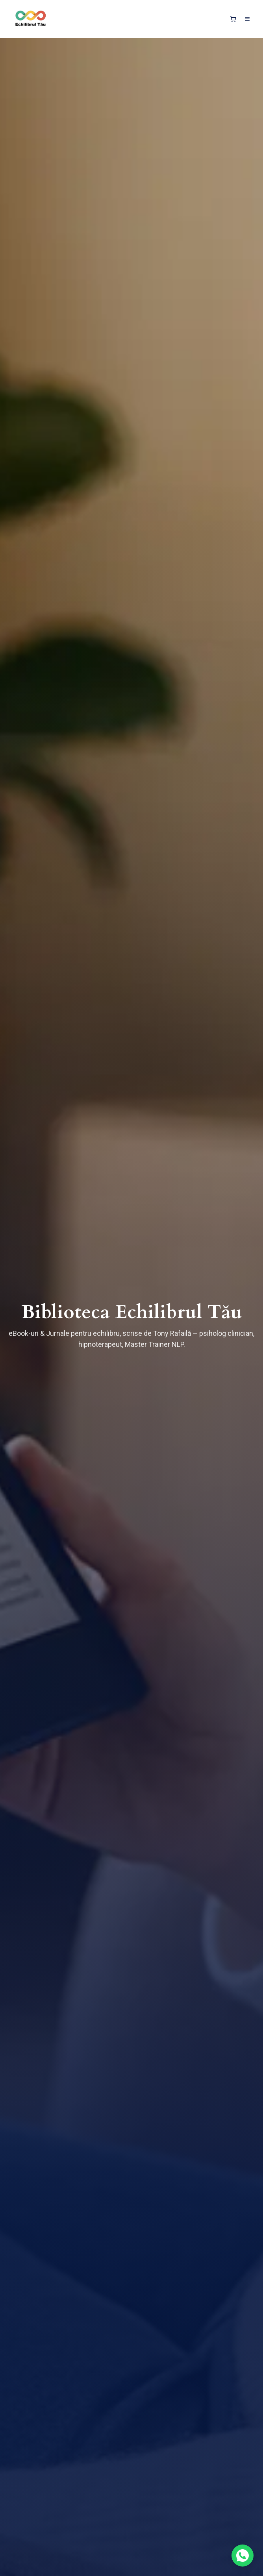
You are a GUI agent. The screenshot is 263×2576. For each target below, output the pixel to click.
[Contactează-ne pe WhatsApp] (243, 2556)
